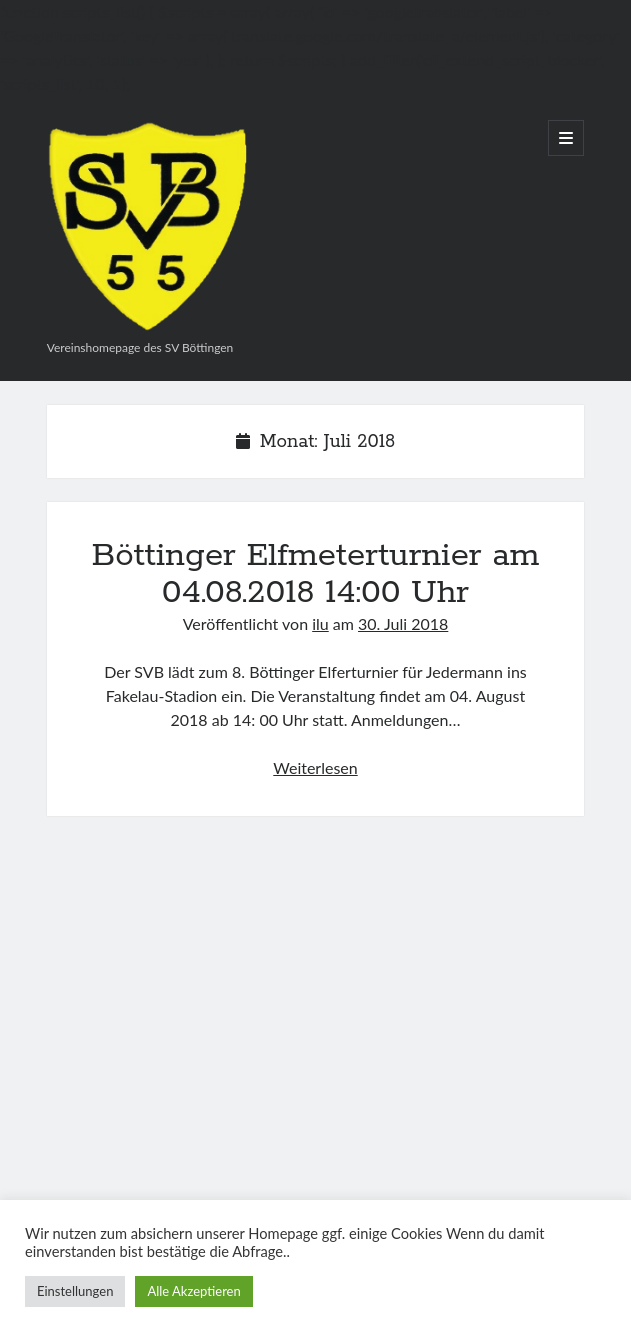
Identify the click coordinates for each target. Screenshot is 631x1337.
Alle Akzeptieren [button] (193, 1291)
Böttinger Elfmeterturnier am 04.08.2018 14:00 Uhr (315, 574)
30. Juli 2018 (403, 623)
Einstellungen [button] (75, 1291)
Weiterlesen (315, 767)
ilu (320, 623)
